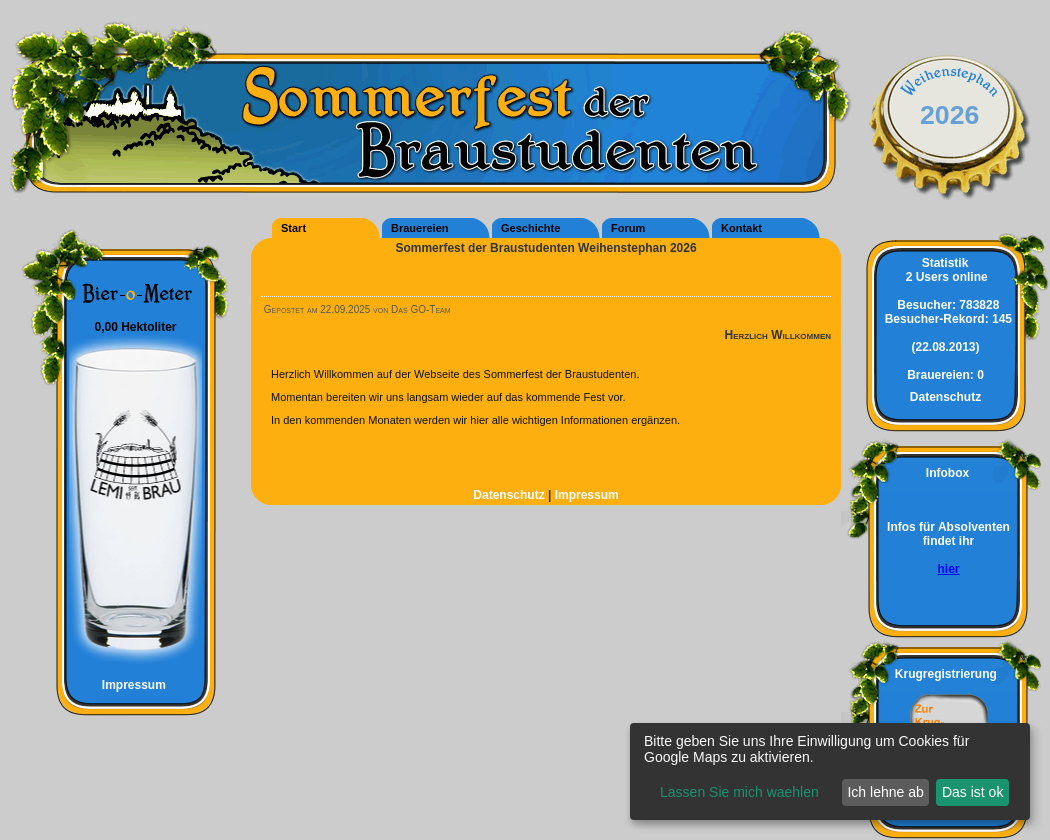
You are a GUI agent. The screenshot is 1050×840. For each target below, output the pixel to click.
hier (948, 569)
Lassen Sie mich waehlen (739, 792)
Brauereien (419, 228)
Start (293, 228)
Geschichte (530, 228)
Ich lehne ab (885, 792)
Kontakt (741, 228)
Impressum (125, 685)
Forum (628, 228)
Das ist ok (972, 792)
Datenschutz (510, 495)
